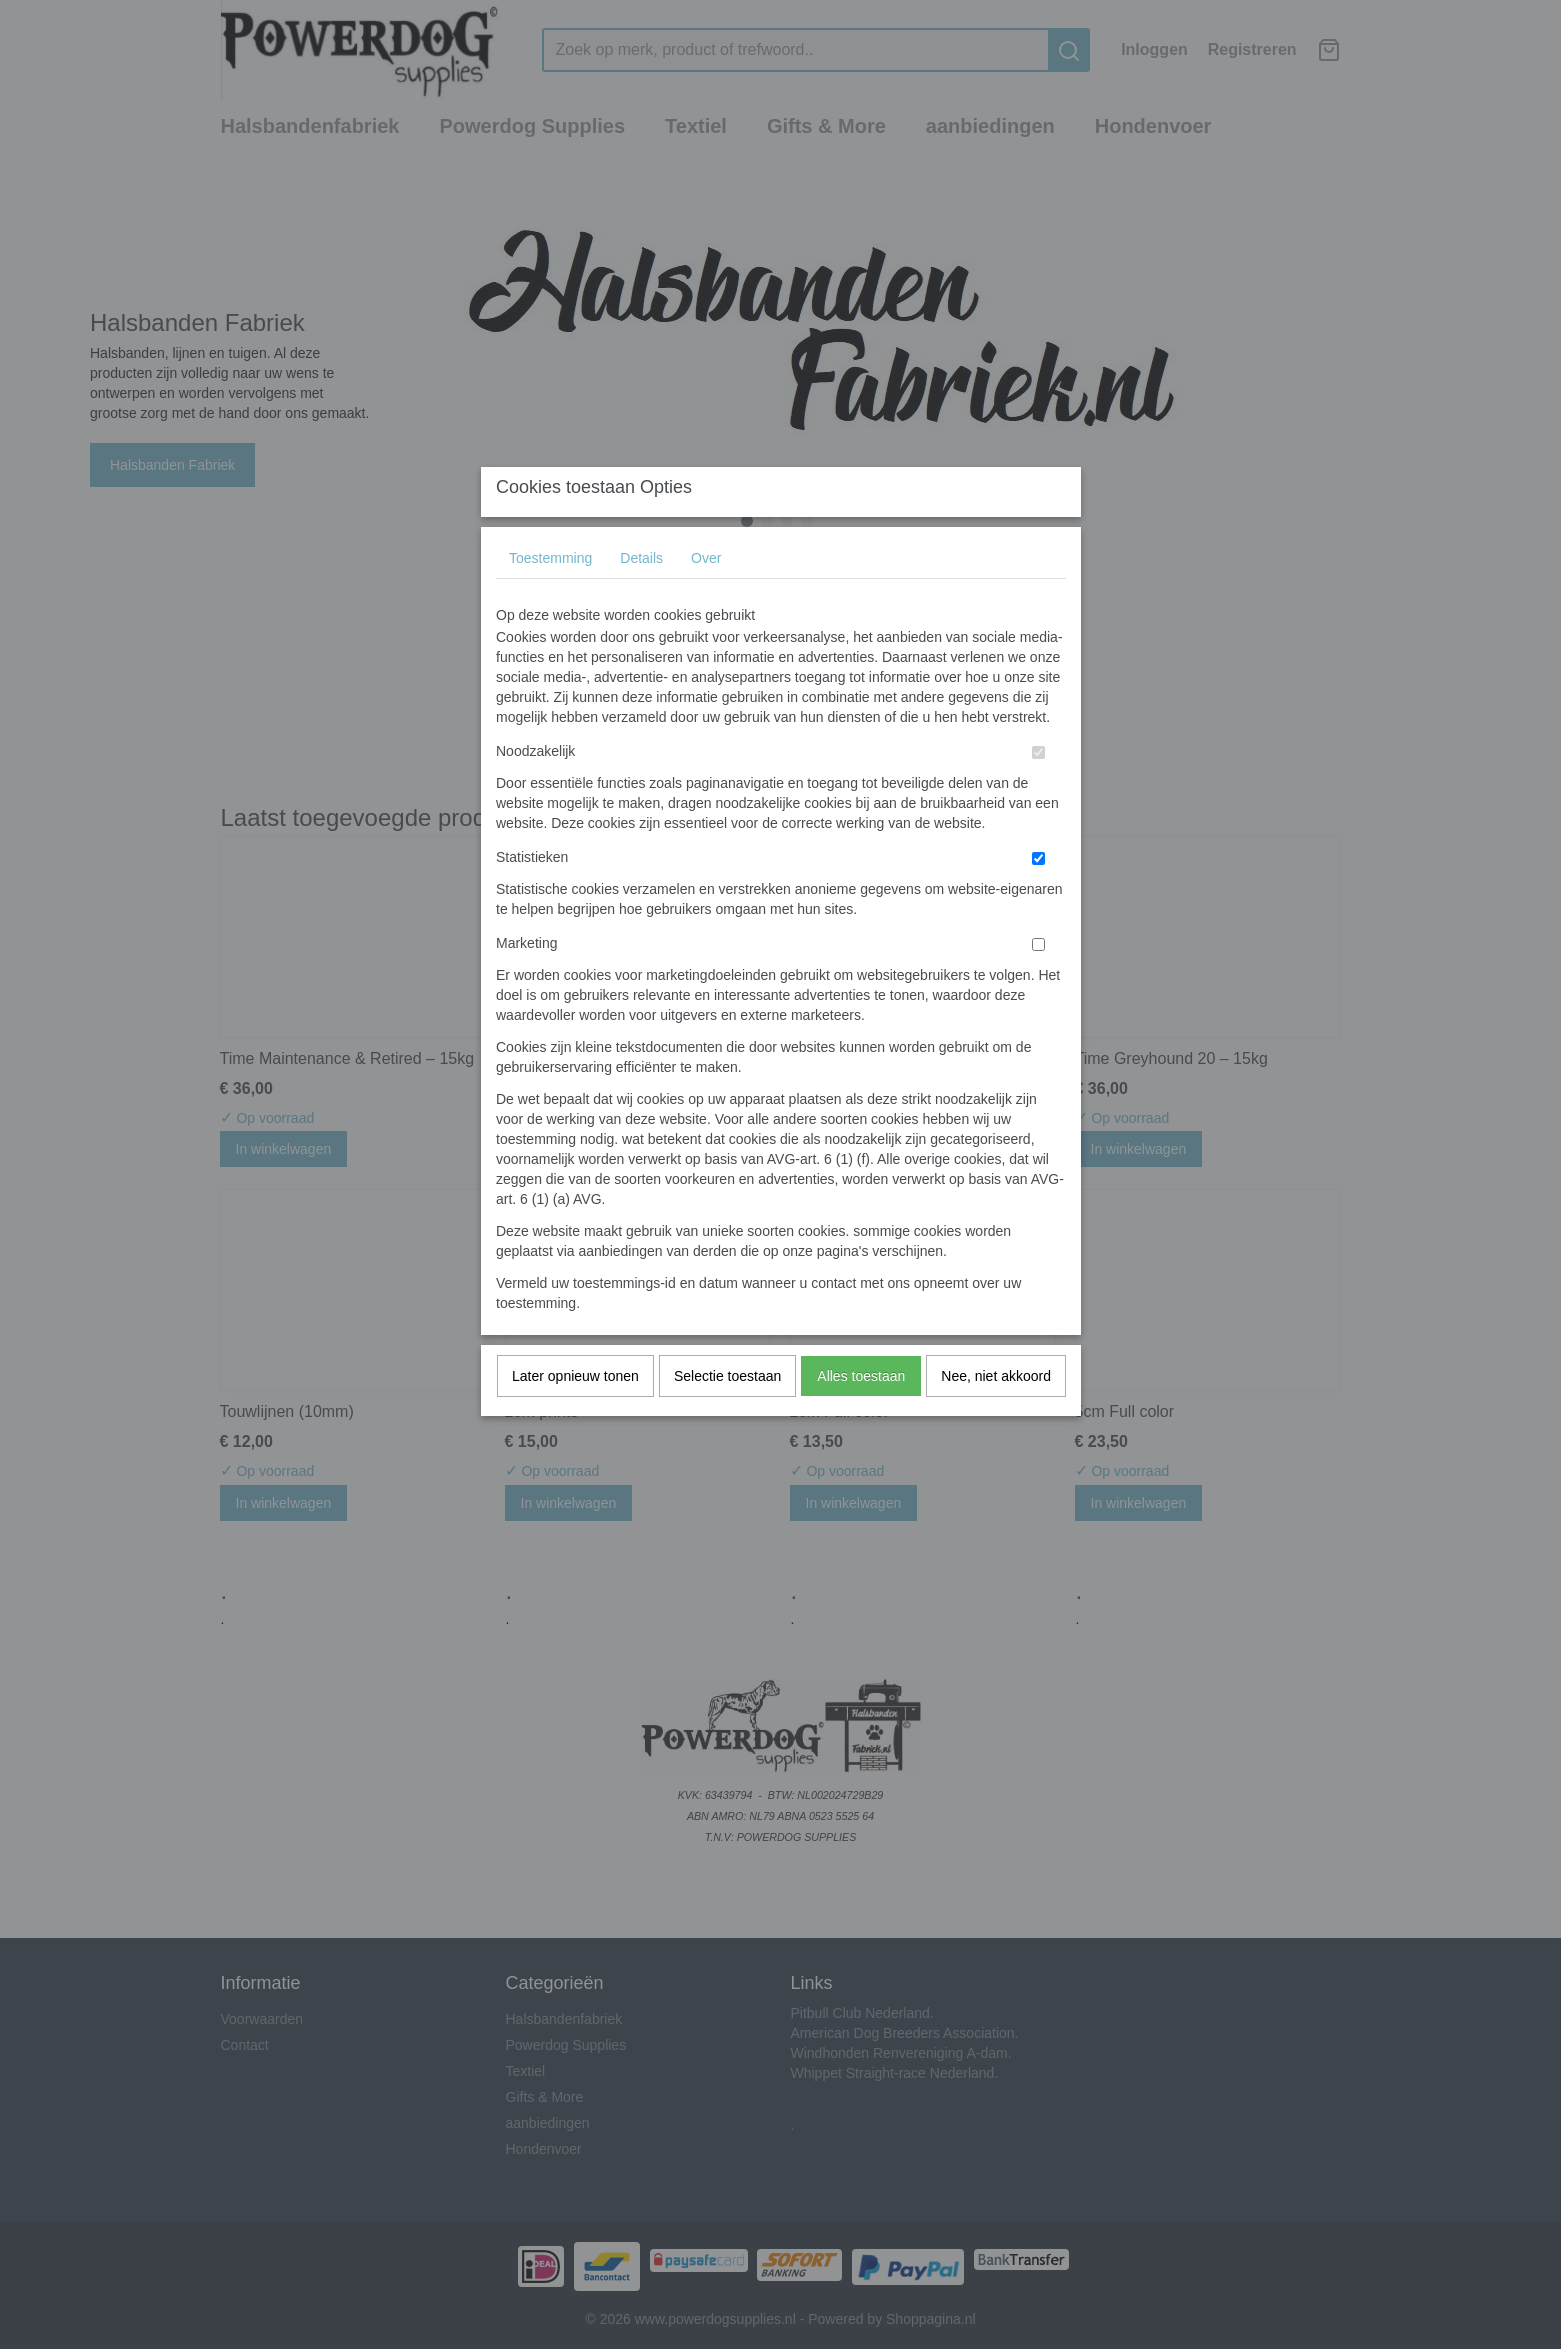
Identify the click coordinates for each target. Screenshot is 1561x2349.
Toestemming (550, 597)
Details (641, 597)
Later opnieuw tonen (575, 1415)
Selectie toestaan (727, 1415)
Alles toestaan (861, 1415)
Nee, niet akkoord (996, 1415)
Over (706, 597)
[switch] (1038, 791)
